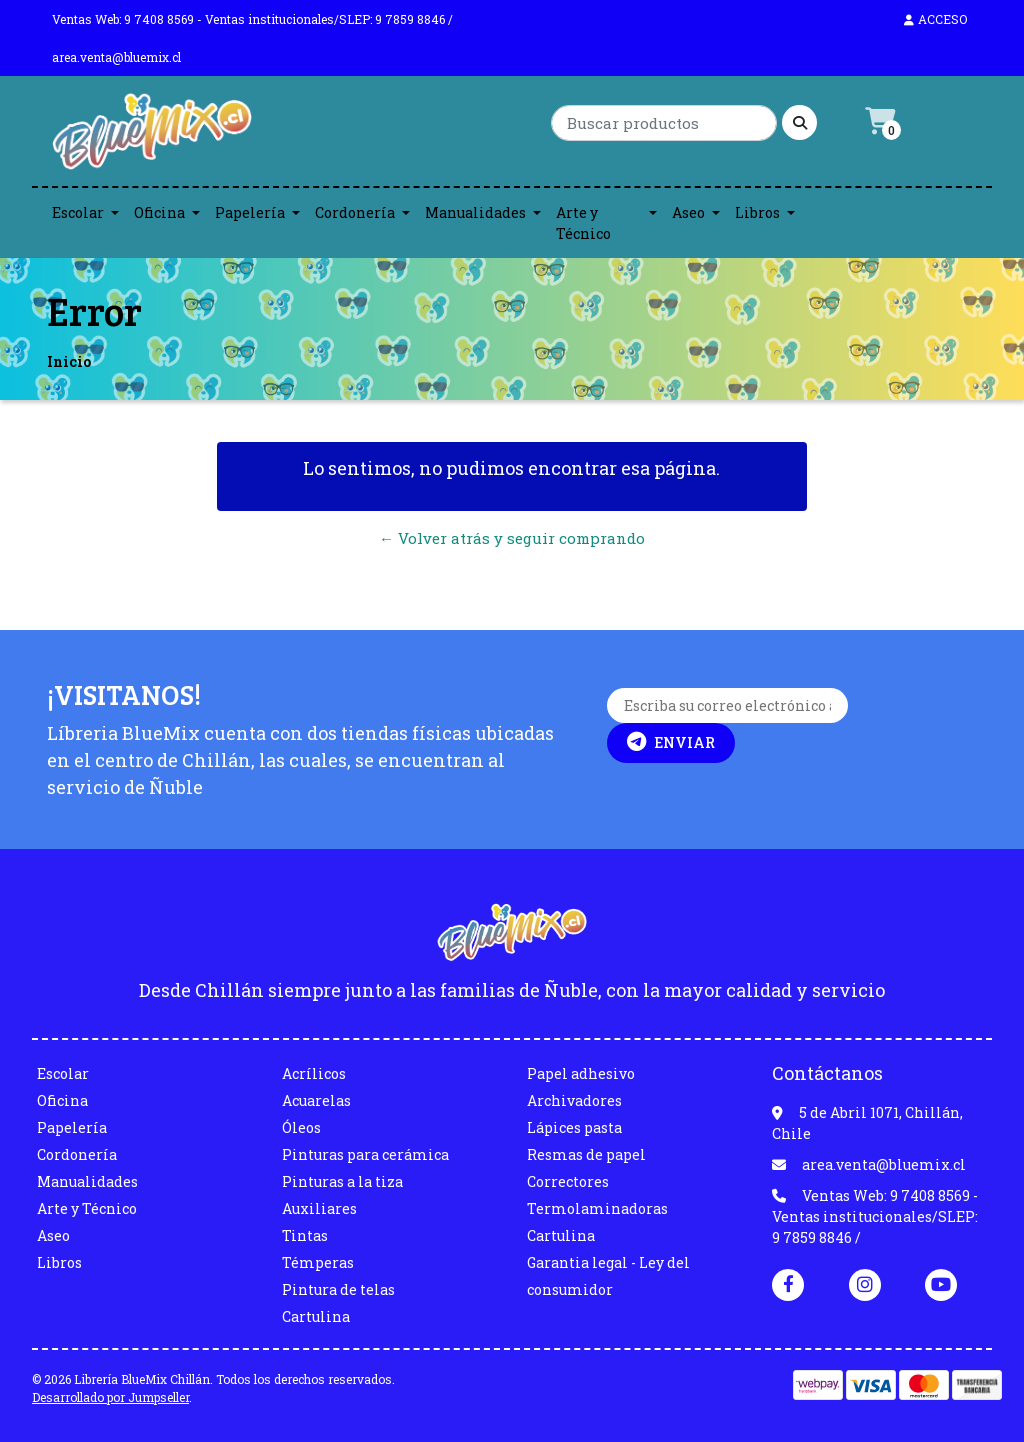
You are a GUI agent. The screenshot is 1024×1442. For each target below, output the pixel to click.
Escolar (78, 212)
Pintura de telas (338, 1289)
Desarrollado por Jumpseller (110, 1397)
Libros (757, 212)
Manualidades (475, 212)
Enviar (671, 742)
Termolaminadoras (597, 1208)
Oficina (159, 212)
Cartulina (316, 1316)
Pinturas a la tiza (342, 1181)
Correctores (568, 1181)
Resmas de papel (586, 1154)
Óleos (301, 1127)
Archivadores (574, 1100)
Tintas (305, 1235)
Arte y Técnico (583, 223)
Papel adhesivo (581, 1073)
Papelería (250, 212)
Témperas (318, 1262)
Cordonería (355, 212)
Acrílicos (314, 1073)
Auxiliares (319, 1208)
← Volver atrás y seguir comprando (512, 538)
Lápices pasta (574, 1127)
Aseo (688, 212)
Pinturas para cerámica (365, 1154)
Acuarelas (316, 1100)
